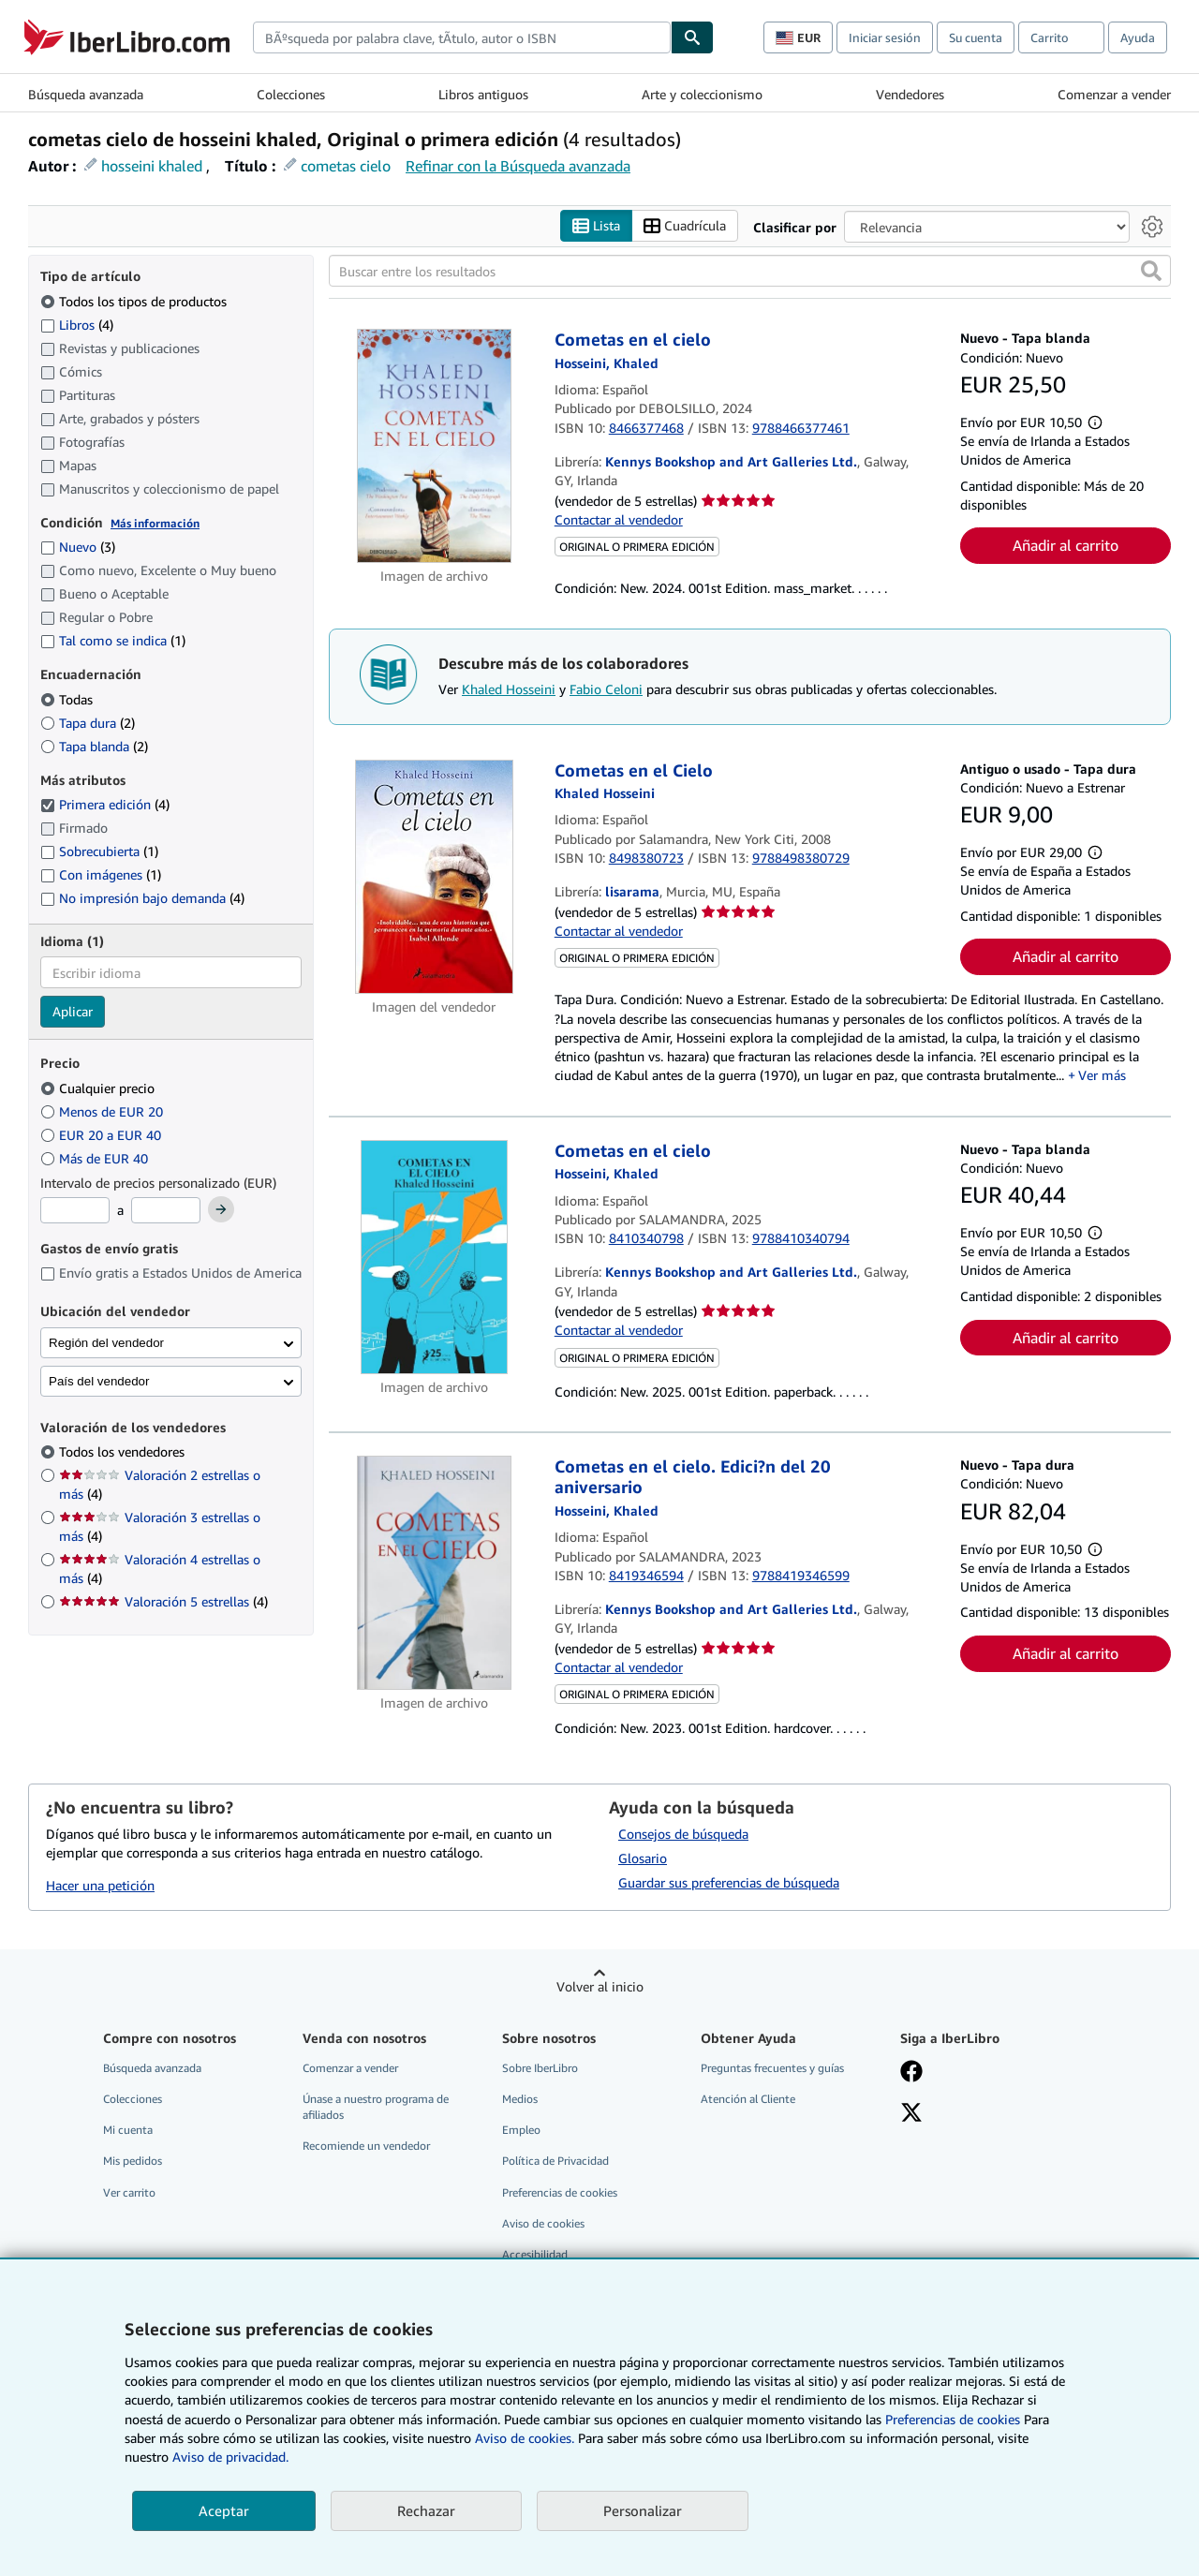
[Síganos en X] (911, 2115)
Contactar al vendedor (619, 519)
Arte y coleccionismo (702, 94)
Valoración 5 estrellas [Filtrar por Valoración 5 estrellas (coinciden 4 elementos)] (163, 1602)
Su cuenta (975, 37)
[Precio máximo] (165, 1211)
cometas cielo (346, 165)
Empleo (521, 2131)
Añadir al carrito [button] (1065, 546)
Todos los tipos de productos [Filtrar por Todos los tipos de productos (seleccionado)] (135, 301)
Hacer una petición (100, 1885)
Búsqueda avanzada (85, 94)
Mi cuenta (128, 2131)
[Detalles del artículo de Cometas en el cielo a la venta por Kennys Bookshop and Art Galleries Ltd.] (434, 447)
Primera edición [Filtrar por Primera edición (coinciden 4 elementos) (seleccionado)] (105, 805)
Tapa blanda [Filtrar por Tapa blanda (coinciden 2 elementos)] (94, 746)
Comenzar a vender (1114, 94)
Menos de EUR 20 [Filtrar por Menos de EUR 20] (103, 1111)
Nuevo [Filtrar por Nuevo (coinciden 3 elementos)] (77, 547)
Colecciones (291, 94)
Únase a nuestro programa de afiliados (376, 2108)
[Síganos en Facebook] (911, 2074)
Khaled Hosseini (508, 689)
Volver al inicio (600, 1987)
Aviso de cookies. (524, 2438)
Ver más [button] (1102, 1076)
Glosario (642, 1859)
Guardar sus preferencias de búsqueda (728, 1883)
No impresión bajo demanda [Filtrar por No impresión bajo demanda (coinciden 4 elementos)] (142, 899)
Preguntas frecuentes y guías (772, 2069)
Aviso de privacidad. (230, 2457)
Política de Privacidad (555, 2161)
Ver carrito (129, 2192)
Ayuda (1137, 37)
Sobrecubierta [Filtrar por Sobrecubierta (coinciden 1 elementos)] (99, 852)
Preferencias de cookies (952, 2419)
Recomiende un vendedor (366, 2146)
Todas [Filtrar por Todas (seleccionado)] (68, 699)
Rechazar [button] (426, 2510)
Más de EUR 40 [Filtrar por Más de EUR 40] (96, 1158)
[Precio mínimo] (75, 1211)
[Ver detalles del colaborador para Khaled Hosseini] (607, 363)
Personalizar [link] (642, 2510)
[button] (1151, 271)
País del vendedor (99, 1381)
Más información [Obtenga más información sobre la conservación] (155, 523)
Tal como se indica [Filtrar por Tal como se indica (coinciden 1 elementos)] (112, 641)
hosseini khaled (151, 165)
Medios (520, 2100)
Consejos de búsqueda (683, 1835)
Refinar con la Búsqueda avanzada (518, 165)
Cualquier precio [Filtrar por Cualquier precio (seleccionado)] (99, 1088)
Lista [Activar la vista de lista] (596, 226)
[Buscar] (692, 37)
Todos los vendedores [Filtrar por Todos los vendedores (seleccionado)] (123, 1452)
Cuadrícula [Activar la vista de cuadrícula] (685, 226)
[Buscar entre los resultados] (750, 272)
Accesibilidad (535, 2254)
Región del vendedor (106, 1343)
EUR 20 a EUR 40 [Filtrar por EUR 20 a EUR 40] (102, 1135)
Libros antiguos (483, 94)
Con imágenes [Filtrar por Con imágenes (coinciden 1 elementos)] (100, 875)
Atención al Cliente (748, 2100)
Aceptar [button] (224, 2510)
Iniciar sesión (885, 37)
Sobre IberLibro (540, 2069)
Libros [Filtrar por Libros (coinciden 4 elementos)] (76, 324)
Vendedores (910, 94)
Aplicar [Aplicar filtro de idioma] (72, 1012)
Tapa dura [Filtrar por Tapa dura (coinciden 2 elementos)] (87, 723)
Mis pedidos (132, 2161)
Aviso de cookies (543, 2223)
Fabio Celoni (606, 689)
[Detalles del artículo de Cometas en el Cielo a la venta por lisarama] (434, 877)
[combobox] (462, 37)
